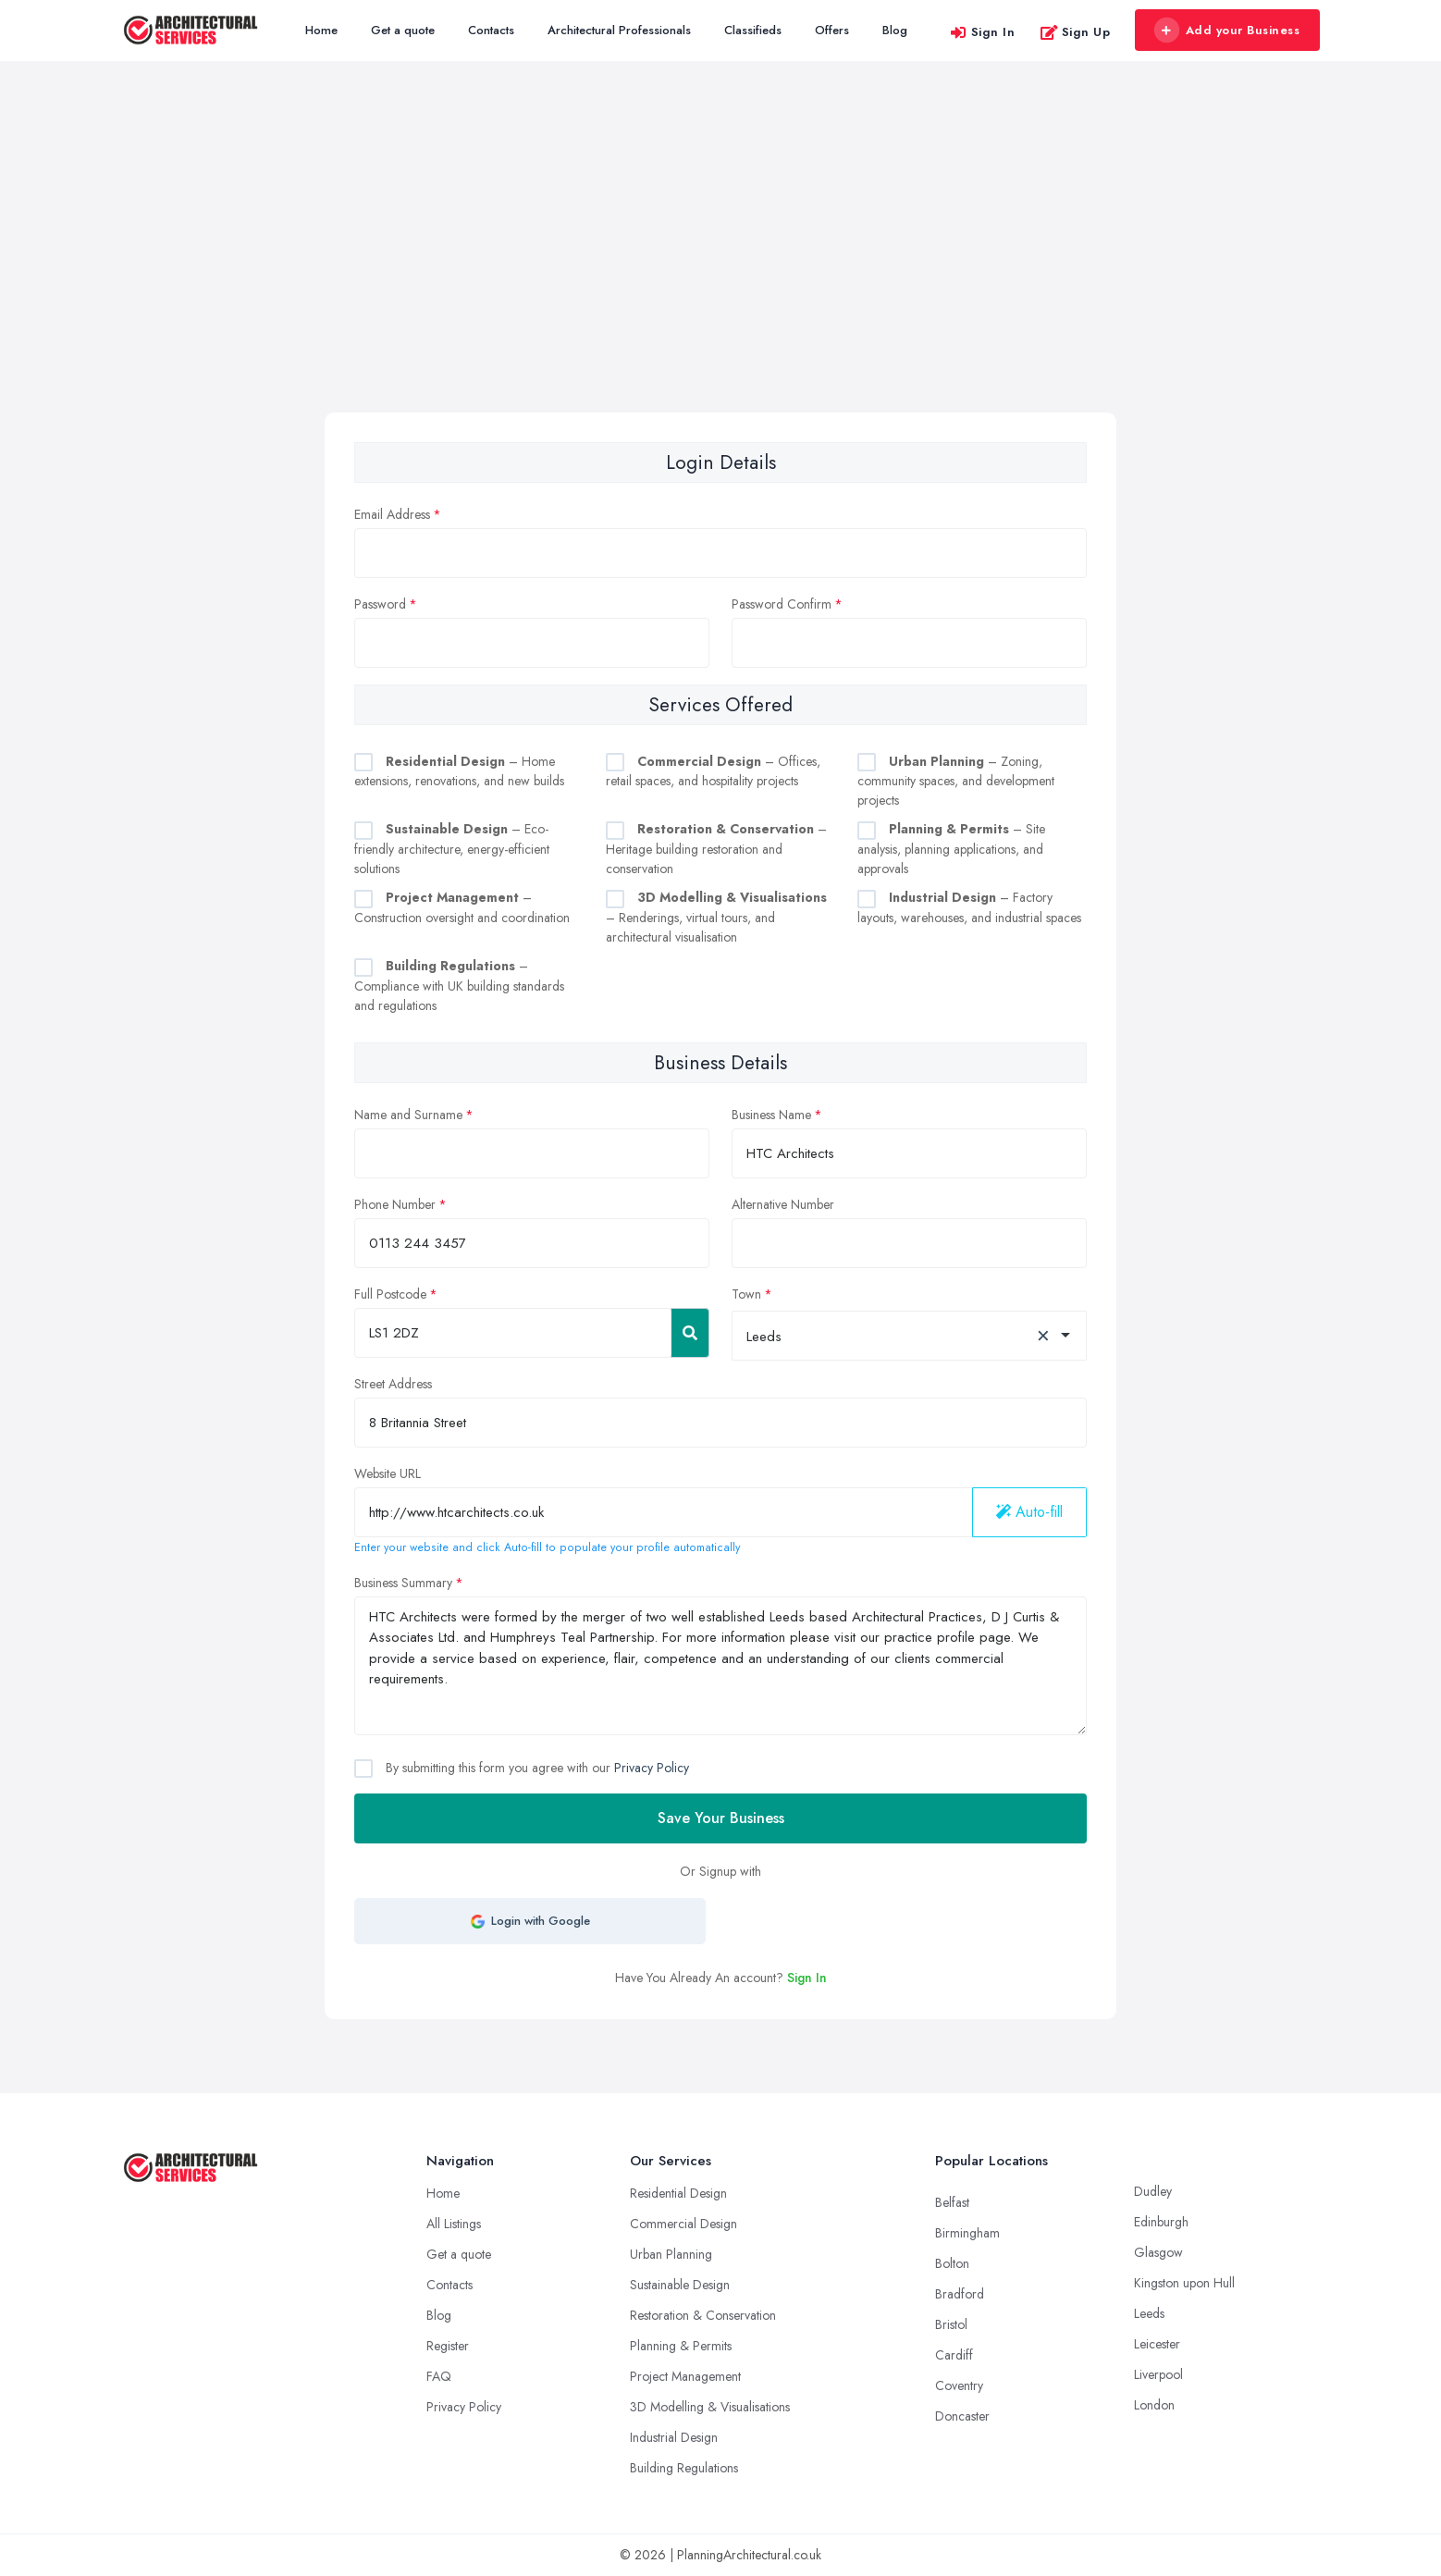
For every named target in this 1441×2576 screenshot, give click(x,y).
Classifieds (753, 30)
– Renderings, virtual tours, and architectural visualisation (716, 917)
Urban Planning (671, 2254)
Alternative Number (783, 1204)
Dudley (1153, 2191)
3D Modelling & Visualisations (710, 2406)
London (1154, 2405)
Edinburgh (1161, 2221)
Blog (894, 30)
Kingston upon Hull (1184, 2283)
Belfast (952, 2202)
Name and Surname (408, 1114)
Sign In (982, 32)
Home (321, 30)
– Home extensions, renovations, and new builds (459, 771)
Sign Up (1075, 32)
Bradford (959, 2294)
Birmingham (967, 2233)
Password (380, 604)
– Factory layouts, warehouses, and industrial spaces (969, 907)
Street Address (393, 1383)
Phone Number (395, 1204)
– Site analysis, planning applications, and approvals (951, 849)
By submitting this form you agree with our (535, 1767)
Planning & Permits (681, 2345)
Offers (832, 30)
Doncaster (962, 2416)
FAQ (438, 2376)
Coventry (959, 2385)
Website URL (387, 1473)
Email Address (392, 514)
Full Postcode (390, 1294)
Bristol (951, 2324)
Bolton (952, 2263)
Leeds (1149, 2313)
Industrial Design (674, 2437)
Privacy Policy (651, 1767)
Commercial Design (683, 2223)
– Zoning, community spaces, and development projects (955, 781)
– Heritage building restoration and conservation (716, 849)
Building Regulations (684, 2468)
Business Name (771, 1114)
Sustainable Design (680, 2284)
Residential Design (678, 2193)
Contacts (491, 30)
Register (447, 2345)
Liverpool (1158, 2374)
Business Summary (403, 1582)
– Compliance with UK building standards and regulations (459, 985)
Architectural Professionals (619, 30)
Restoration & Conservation (703, 2315)
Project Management (685, 2376)
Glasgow (1158, 2252)
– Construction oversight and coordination (462, 907)
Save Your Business (721, 1818)
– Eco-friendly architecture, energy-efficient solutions (451, 849)
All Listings (453, 2223)
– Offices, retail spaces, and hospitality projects (713, 771)
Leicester (1157, 2344)
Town (746, 1294)
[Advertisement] (720, 273)
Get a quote (403, 30)
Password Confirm (781, 604)
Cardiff (954, 2355)
